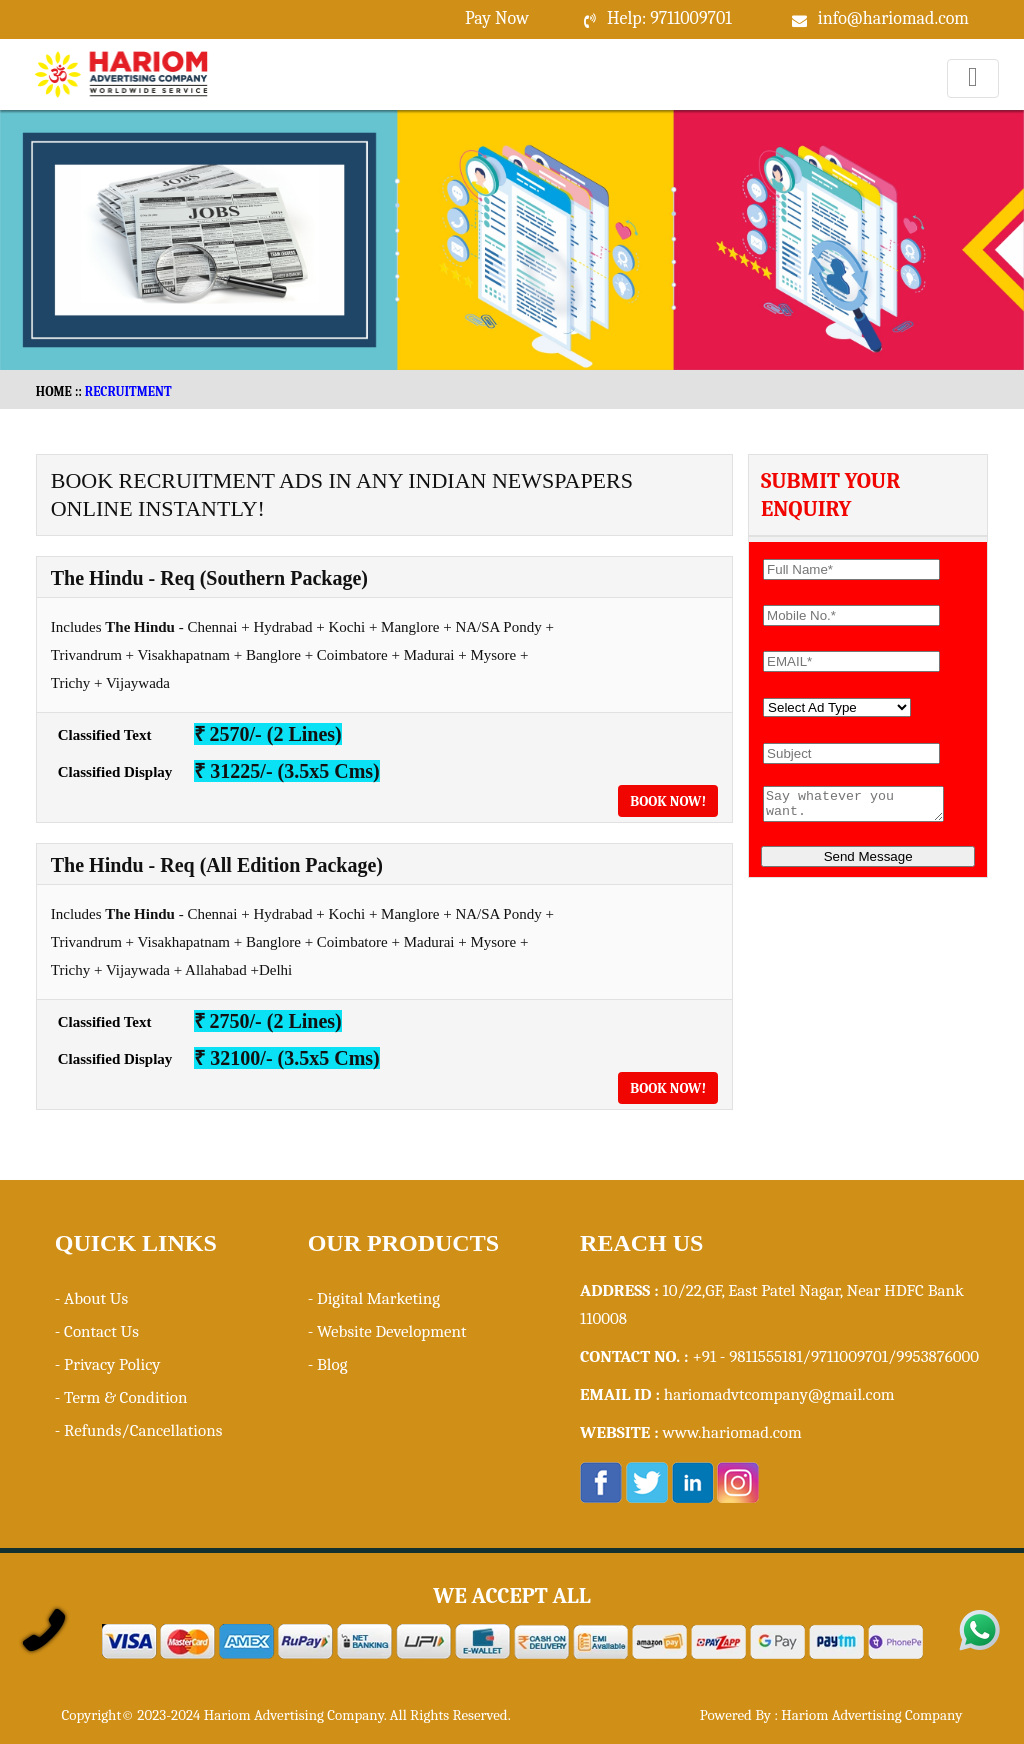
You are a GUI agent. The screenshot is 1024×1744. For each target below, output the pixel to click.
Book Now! (668, 801)
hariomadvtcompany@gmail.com (779, 1394)
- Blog (328, 1364)
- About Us (91, 1298)
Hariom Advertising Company (871, 1715)
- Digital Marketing (374, 1298)
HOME (54, 391)
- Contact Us (97, 1331)
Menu (973, 97)
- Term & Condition (121, 1397)
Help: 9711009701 (669, 18)
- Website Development (387, 1331)
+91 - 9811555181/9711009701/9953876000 (835, 1356)
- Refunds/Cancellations (139, 1430)
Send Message (868, 862)
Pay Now (497, 18)
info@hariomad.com (893, 18)
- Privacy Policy (108, 1364)
